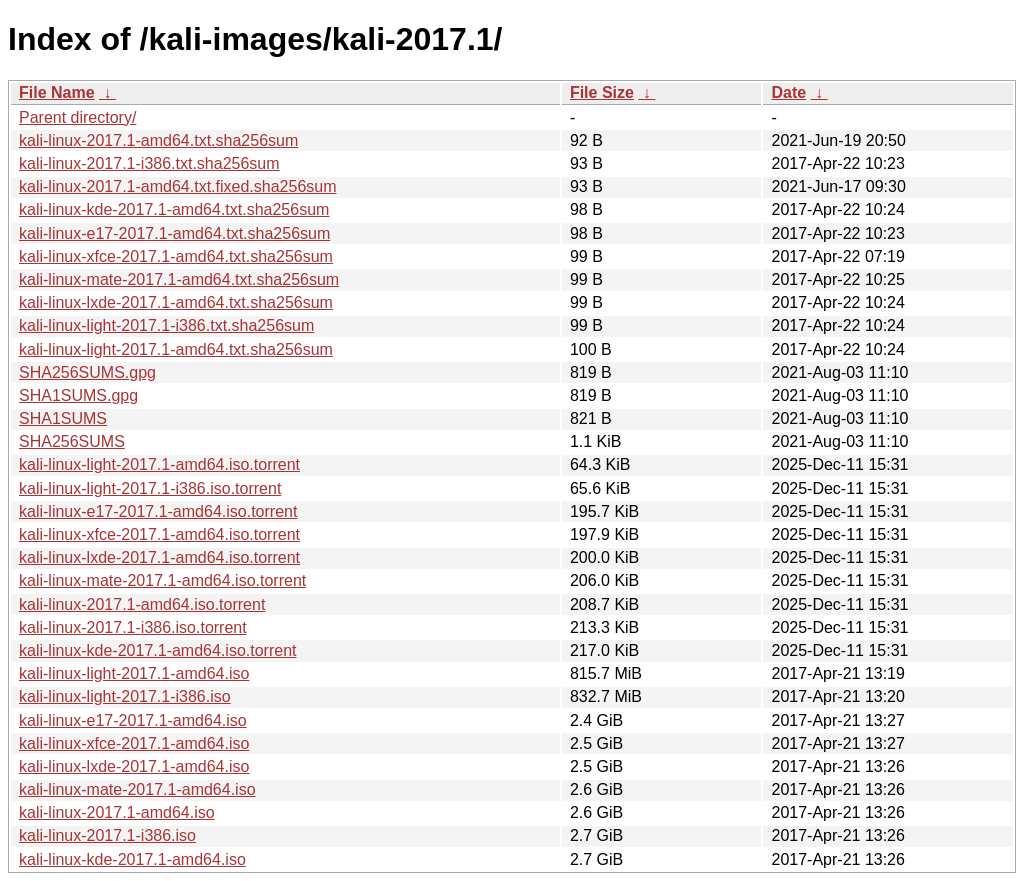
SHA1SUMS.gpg (78, 395)
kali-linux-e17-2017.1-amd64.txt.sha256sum (174, 233)
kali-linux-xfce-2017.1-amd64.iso (134, 743)
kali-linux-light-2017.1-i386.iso (125, 696)
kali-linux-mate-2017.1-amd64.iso (137, 789)
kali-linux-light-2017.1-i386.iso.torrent (150, 488)
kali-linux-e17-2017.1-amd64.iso (133, 720)
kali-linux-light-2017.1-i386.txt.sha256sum (166, 325)
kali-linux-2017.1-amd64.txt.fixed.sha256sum (178, 186)
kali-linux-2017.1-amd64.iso (117, 812)
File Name (57, 92)
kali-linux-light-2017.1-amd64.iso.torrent (159, 464)
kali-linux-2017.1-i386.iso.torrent (133, 627)
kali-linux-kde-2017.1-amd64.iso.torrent (157, 650)
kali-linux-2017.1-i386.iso (107, 835)
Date (788, 92)
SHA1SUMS (63, 418)
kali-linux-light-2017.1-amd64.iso (134, 673)
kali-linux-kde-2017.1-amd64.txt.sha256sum (174, 209)
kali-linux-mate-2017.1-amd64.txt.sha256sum (179, 279)
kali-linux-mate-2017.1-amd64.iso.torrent (162, 580)
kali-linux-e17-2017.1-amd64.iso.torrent (158, 511)
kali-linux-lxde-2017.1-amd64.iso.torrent (159, 557)
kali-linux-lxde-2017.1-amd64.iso (134, 766)
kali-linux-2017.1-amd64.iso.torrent (142, 604)
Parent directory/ (77, 117)
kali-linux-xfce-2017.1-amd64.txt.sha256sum (176, 256)
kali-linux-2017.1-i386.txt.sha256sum (149, 163)
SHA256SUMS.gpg (87, 372)
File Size (602, 92)
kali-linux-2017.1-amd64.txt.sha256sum (158, 140)
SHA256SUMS (72, 441)
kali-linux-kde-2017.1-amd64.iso (132, 859)
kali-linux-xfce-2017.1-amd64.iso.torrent (159, 534)
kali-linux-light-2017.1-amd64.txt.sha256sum (176, 349)
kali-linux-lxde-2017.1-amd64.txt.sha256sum (176, 302)
